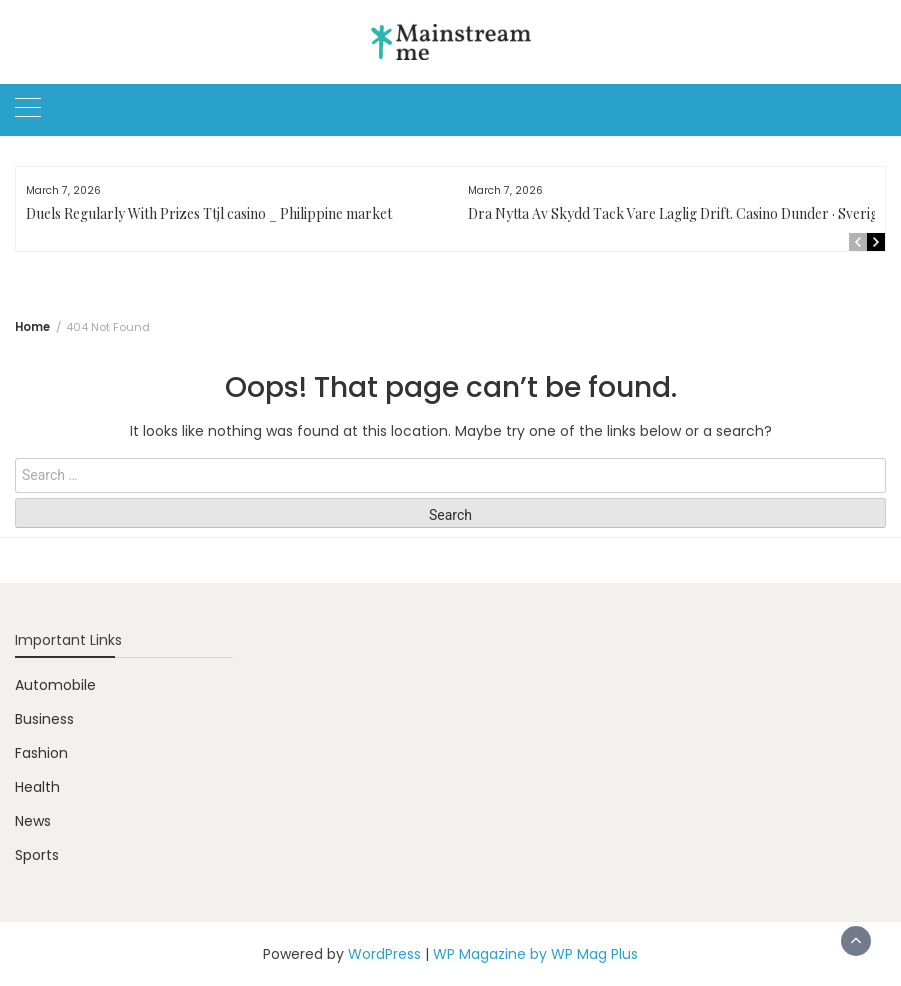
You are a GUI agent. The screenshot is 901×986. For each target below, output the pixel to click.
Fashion (41, 753)
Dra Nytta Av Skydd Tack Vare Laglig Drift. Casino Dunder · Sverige (676, 213)
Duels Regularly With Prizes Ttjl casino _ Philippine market (209, 213)
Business (44, 719)
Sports (37, 855)
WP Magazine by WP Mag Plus (535, 954)
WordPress (384, 954)
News (33, 821)
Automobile (55, 685)
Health (37, 787)
